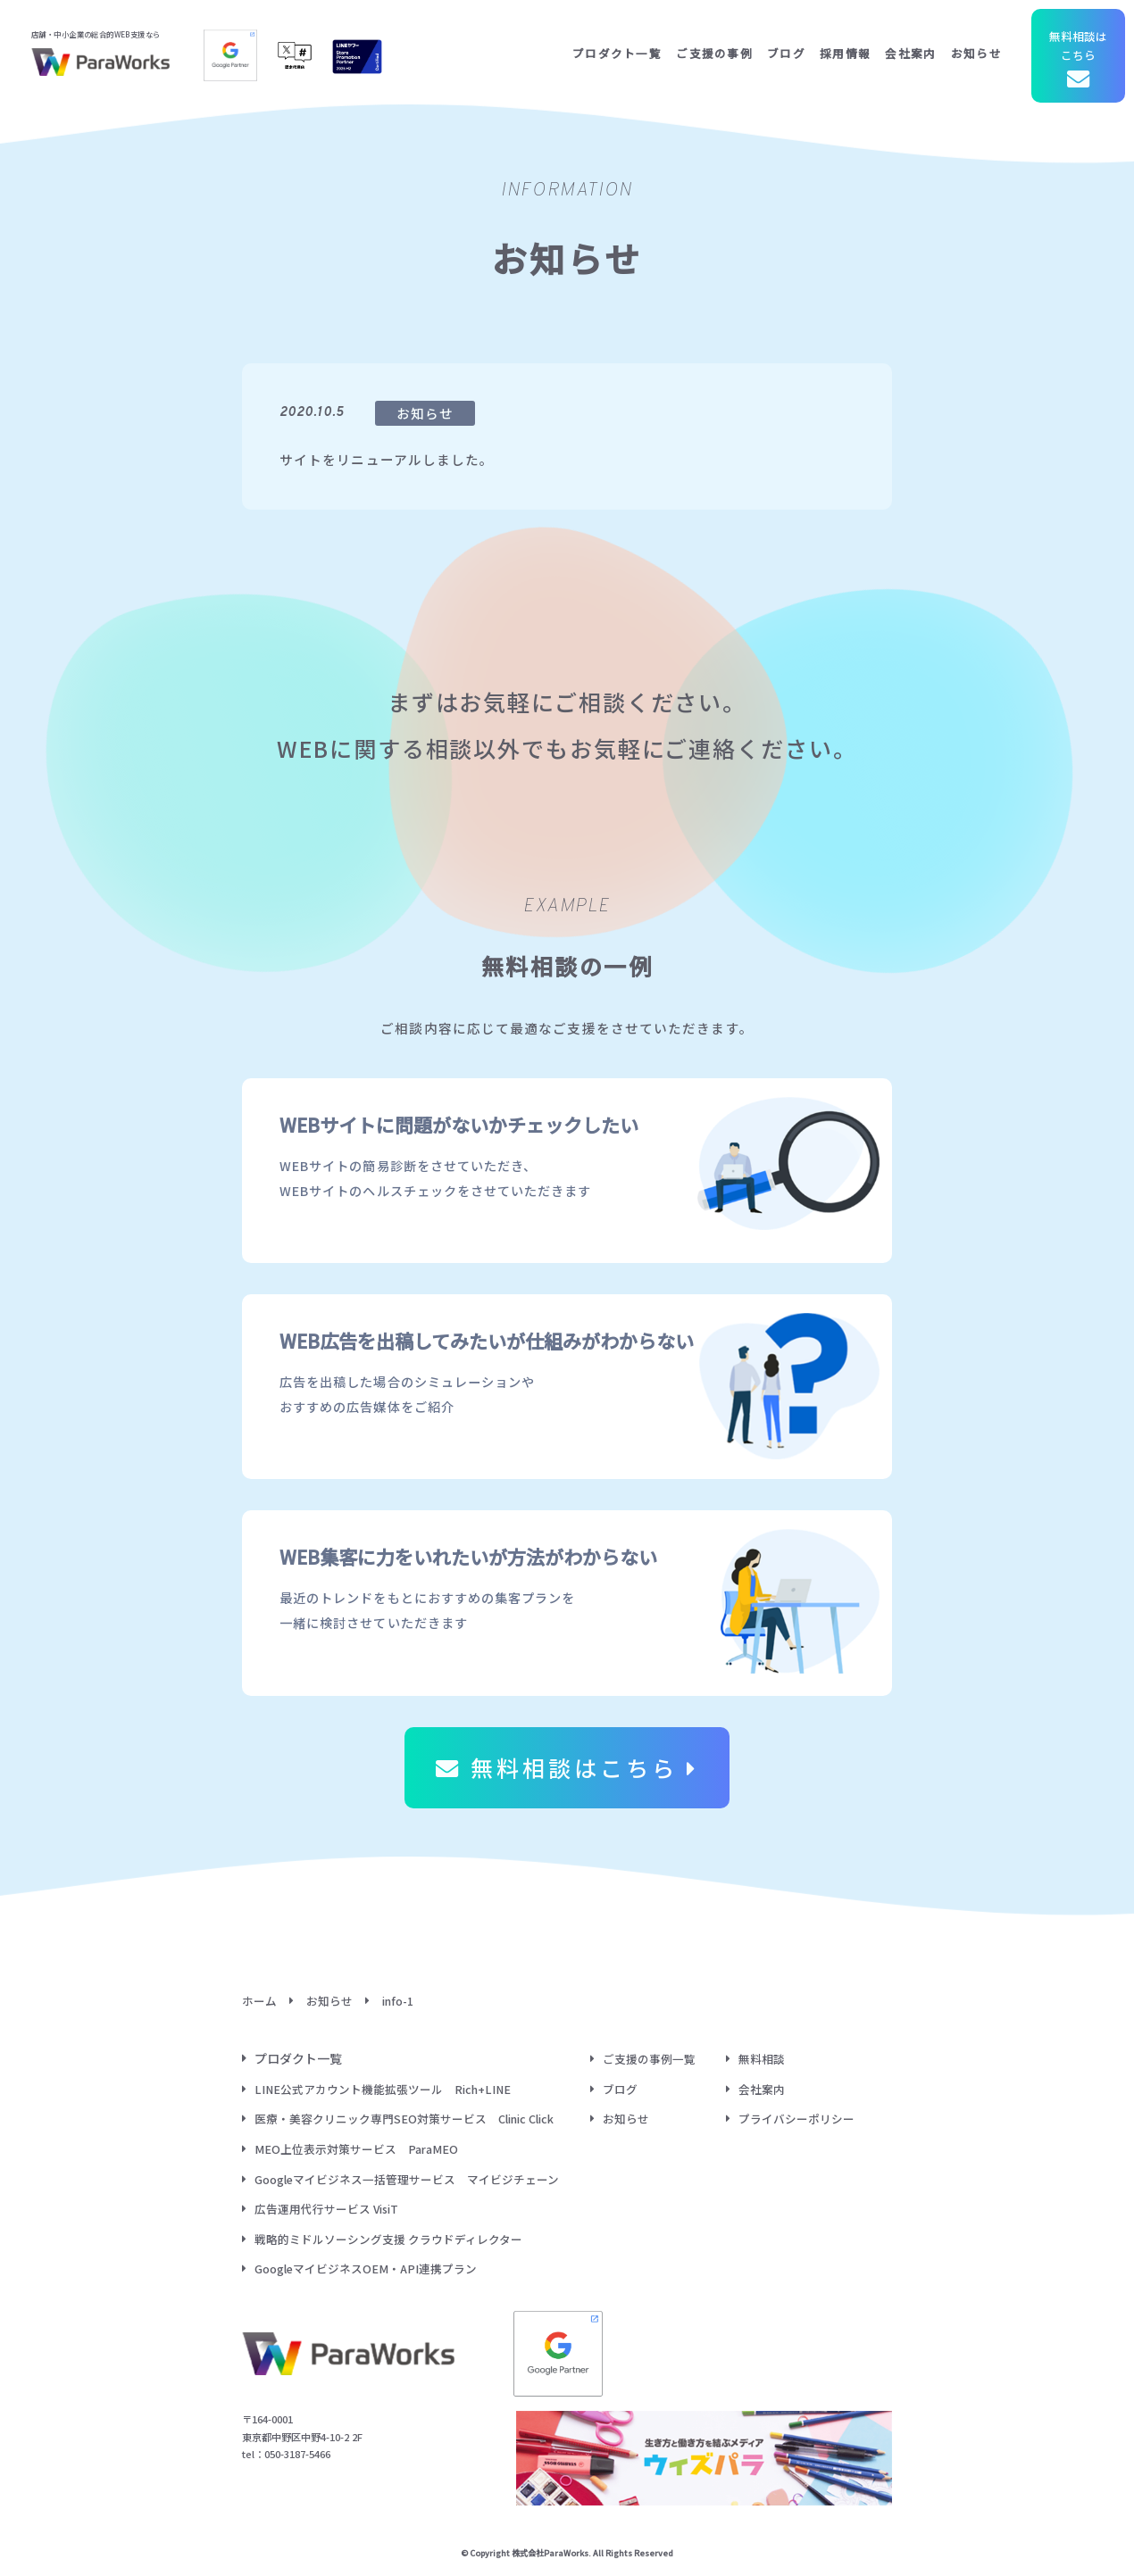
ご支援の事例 (714, 53)
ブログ (786, 53)
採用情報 (845, 53)
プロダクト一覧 (617, 53)
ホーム (259, 2000)
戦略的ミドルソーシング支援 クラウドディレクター (388, 2239)
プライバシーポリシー (796, 2118)
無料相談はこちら (1078, 61)
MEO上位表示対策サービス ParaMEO (356, 2148)
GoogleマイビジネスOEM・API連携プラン (365, 2268)
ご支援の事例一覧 (649, 2058)
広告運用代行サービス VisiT (326, 2208)
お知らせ (976, 53)
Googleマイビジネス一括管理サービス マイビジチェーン (406, 2179)
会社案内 (910, 53)
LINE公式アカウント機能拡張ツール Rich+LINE (382, 2089)
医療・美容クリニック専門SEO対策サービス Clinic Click (404, 2118)
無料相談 (761, 2058)
